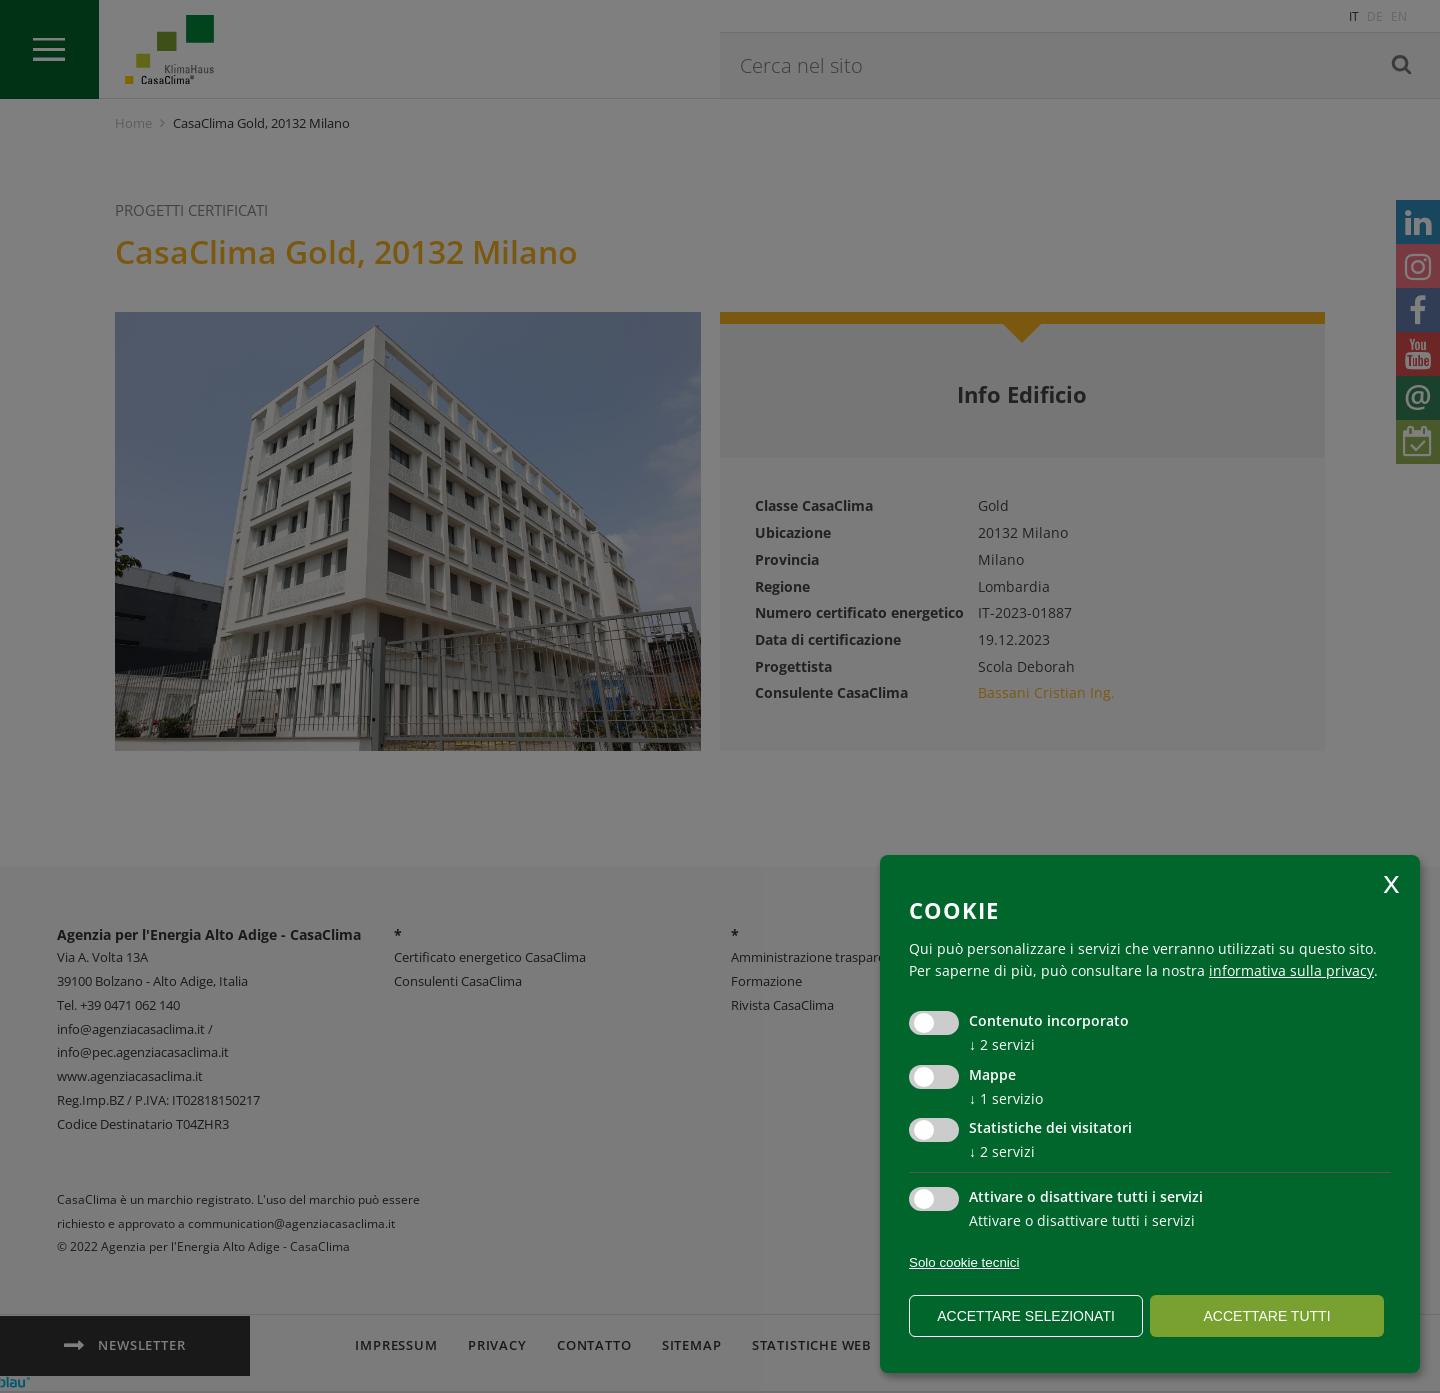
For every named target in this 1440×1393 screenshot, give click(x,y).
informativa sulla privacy (1291, 970)
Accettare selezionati (1026, 1316)
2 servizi (1002, 1044)
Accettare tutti (1266, 1316)
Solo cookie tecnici (964, 1262)
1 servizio (1006, 1098)
